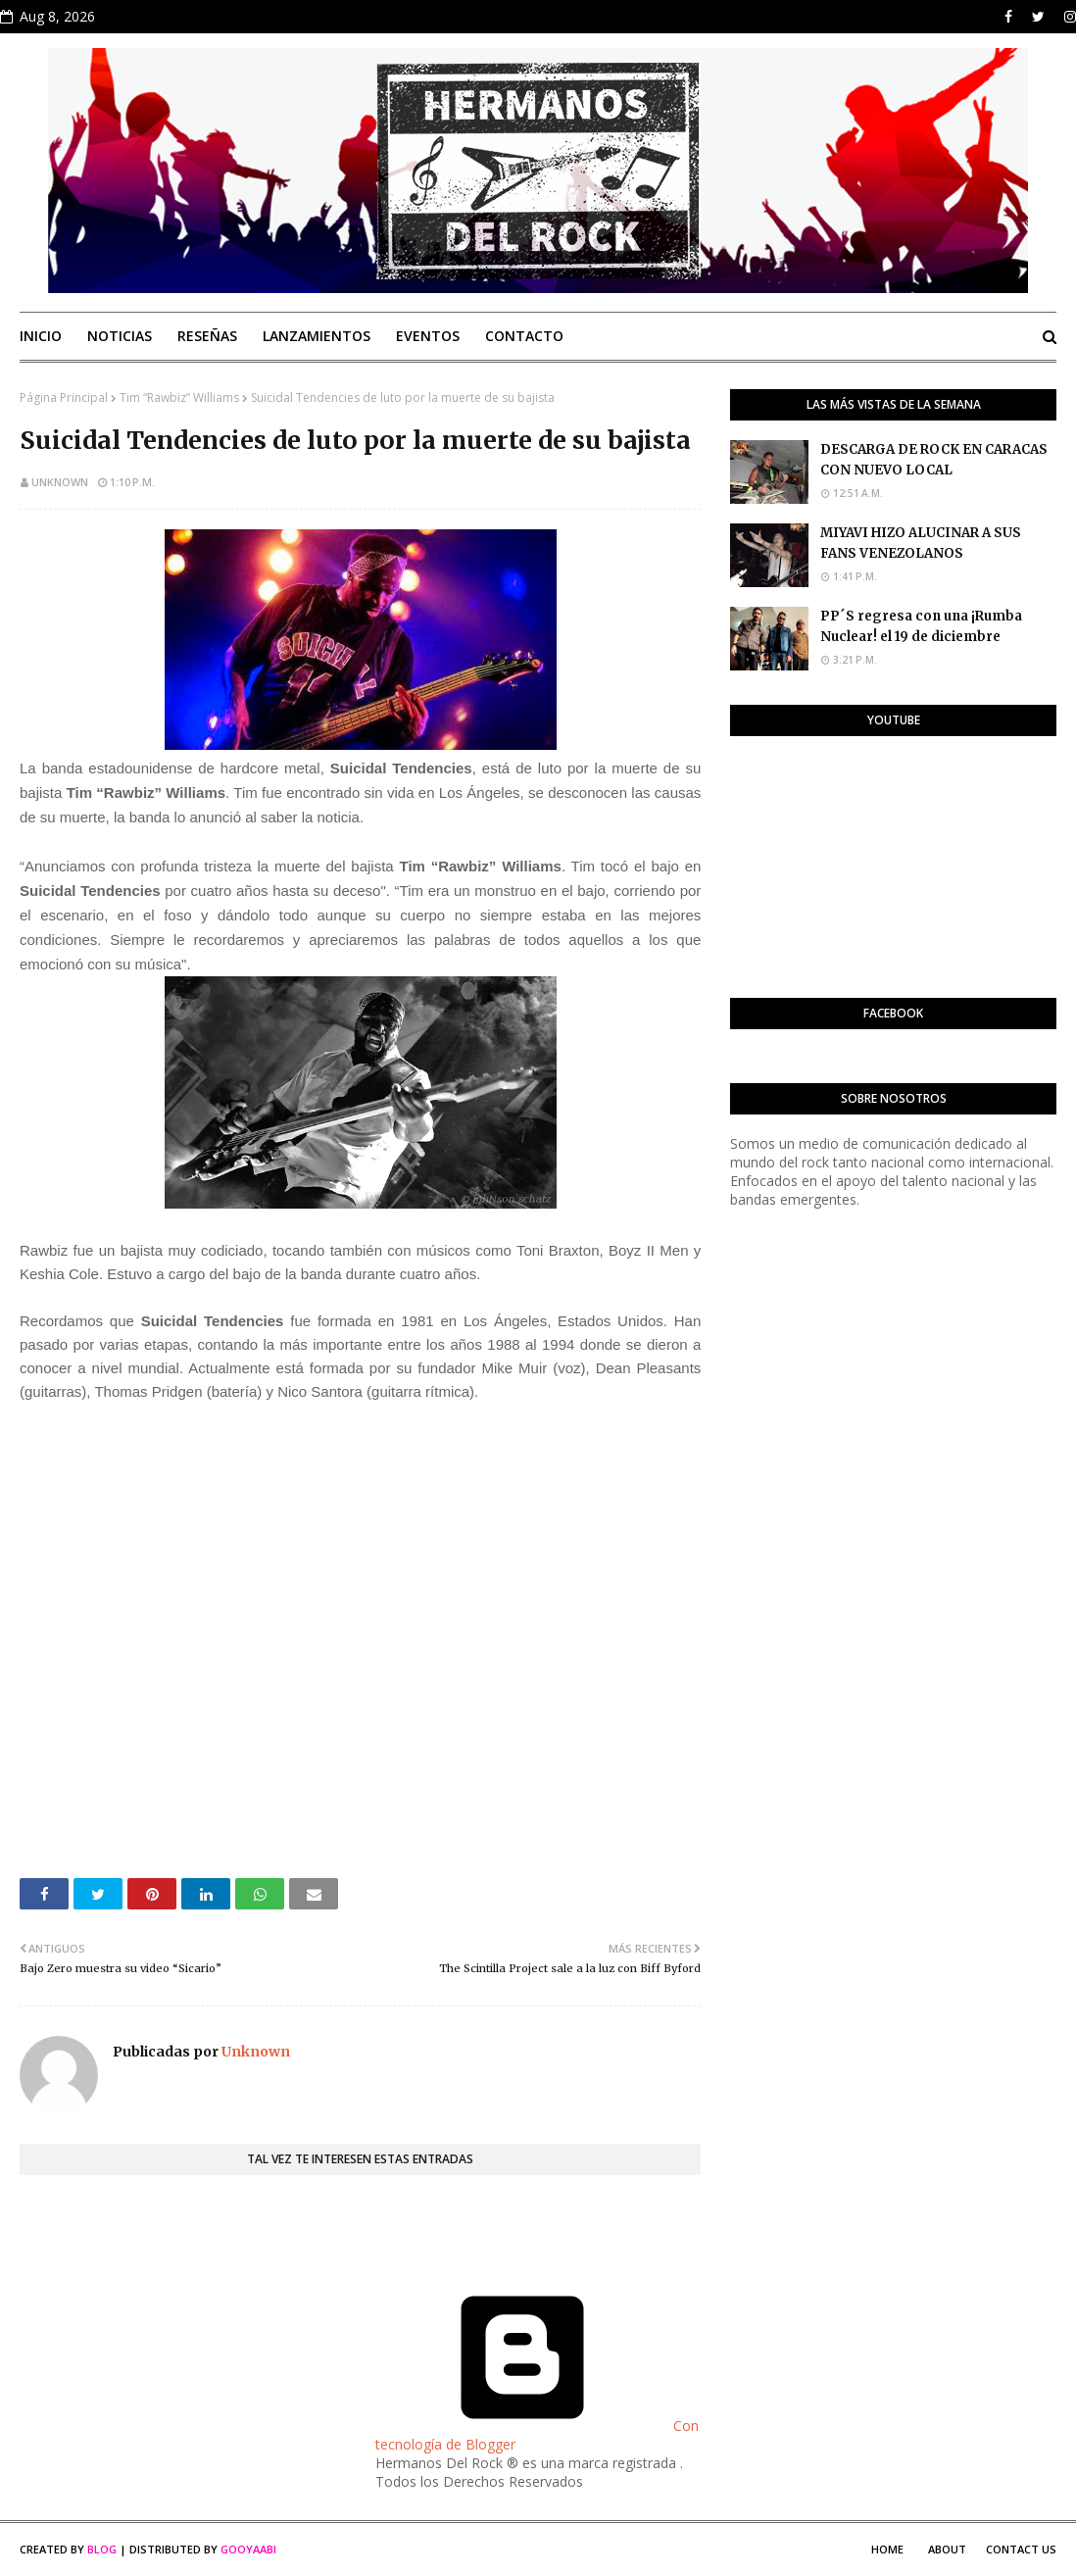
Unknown (59, 481)
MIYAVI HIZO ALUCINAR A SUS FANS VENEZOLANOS (920, 543)
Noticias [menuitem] (119, 335)
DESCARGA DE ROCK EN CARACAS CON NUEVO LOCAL (934, 459)
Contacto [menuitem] (524, 335)
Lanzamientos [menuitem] (316, 335)
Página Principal (64, 397)
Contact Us (1021, 2549)
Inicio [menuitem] (41, 335)
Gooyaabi (248, 2549)
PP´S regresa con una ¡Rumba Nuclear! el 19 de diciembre (921, 626)
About (947, 2549)
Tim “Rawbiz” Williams (179, 397)
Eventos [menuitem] (428, 335)
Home (887, 2549)
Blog (102, 2549)
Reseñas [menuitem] (207, 335)
